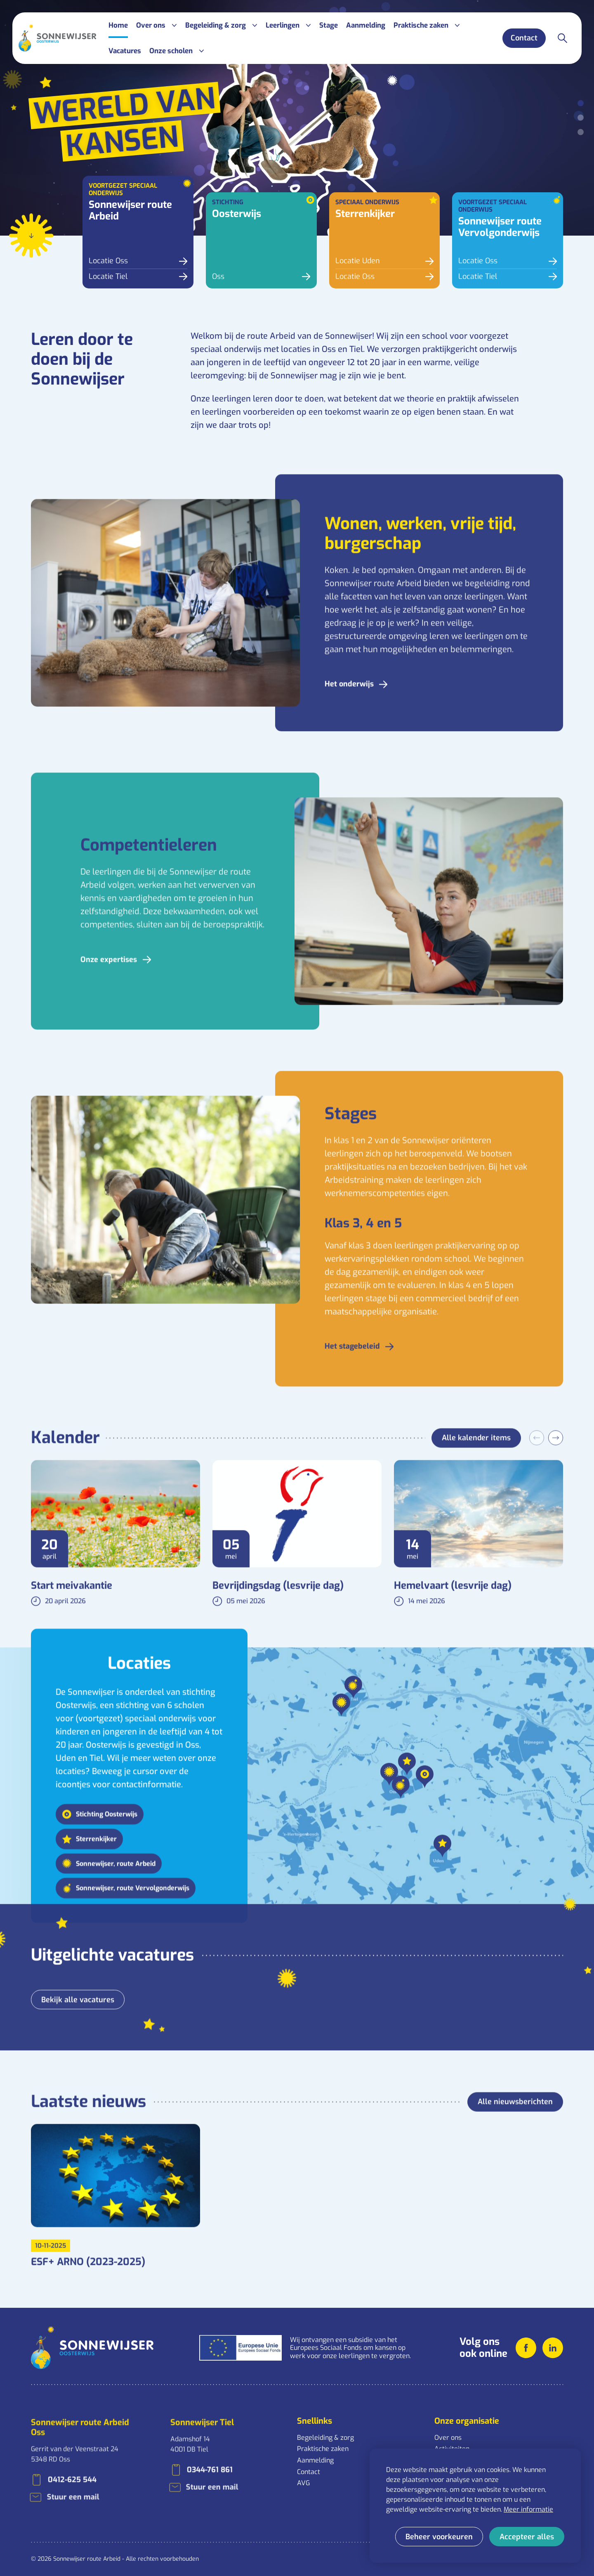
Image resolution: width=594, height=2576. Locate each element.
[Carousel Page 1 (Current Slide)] (581, 103)
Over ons (448, 2437)
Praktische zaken (323, 2448)
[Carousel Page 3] (581, 132)
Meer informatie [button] (528, 2509)
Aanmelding (315, 2460)
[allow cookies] (526, 2536)
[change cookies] (439, 2536)
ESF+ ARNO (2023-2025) (88, 2280)
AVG (303, 2483)
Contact (308, 2471)
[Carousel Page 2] (581, 118)
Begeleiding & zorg (325, 2437)
